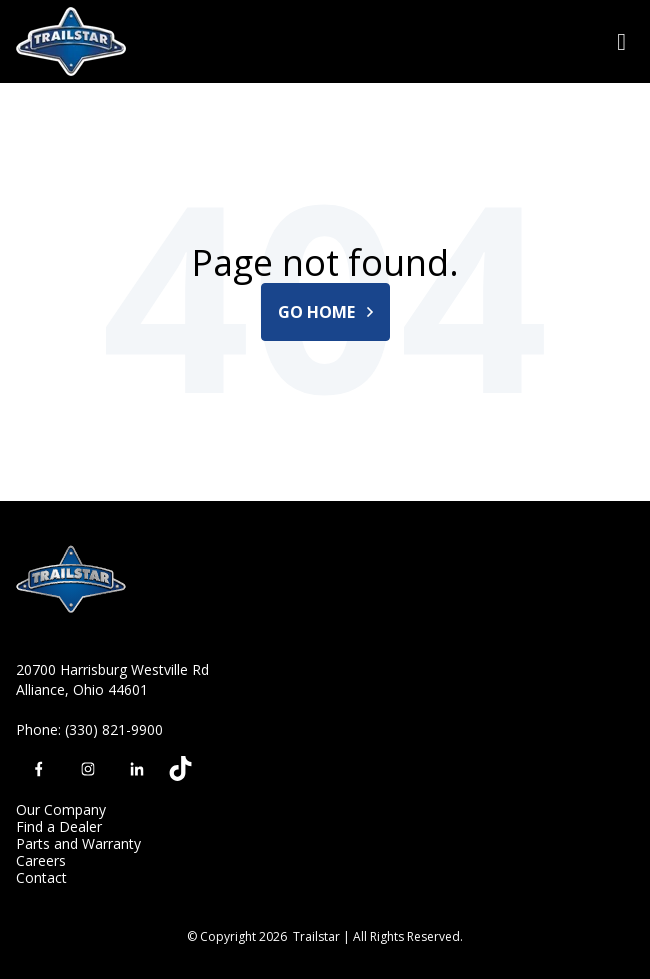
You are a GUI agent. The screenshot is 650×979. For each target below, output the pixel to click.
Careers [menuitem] (41, 860)
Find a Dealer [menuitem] (59, 826)
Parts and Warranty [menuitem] (78, 843)
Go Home (325, 312)
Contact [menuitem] (41, 877)
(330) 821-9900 (114, 729)
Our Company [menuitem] (61, 809)
